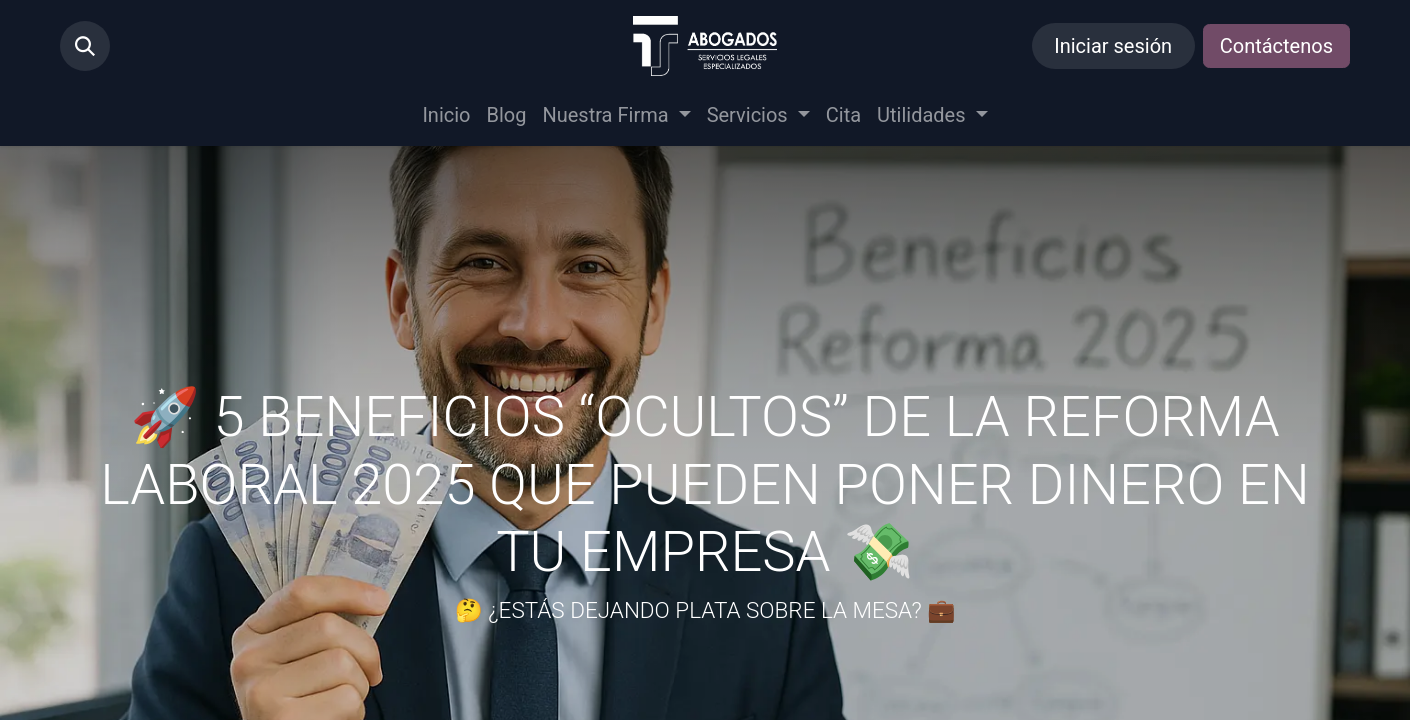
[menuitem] (446, 115)
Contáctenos (1276, 46)
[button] (85, 46)
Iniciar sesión (1113, 46)
